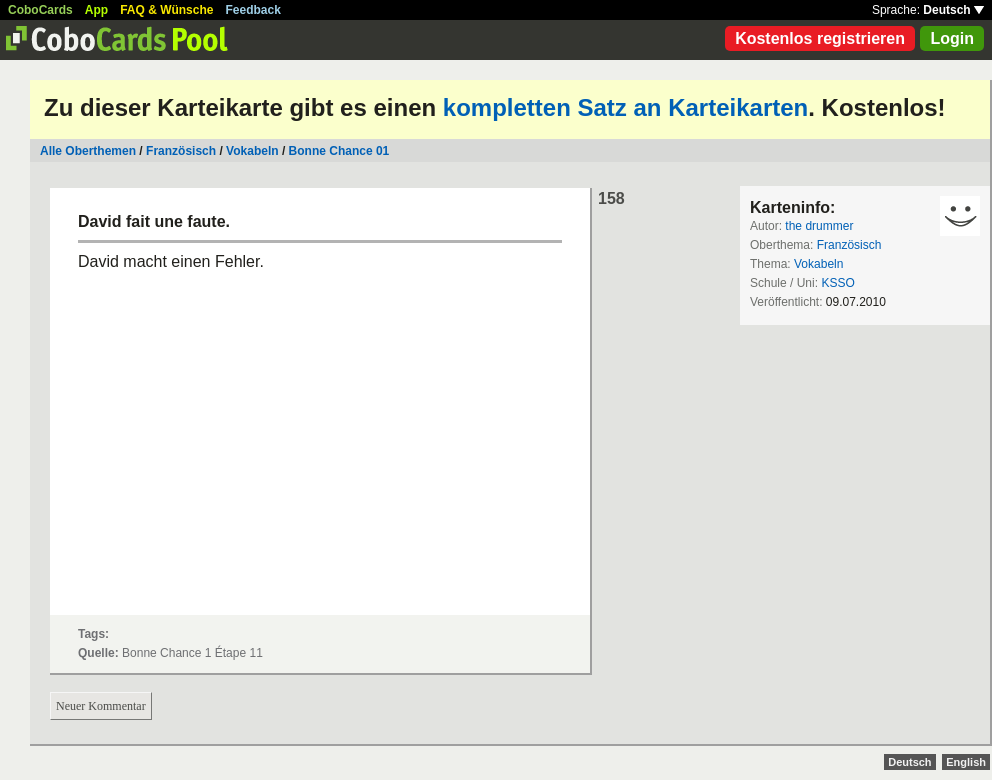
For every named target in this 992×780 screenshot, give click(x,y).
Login (952, 38)
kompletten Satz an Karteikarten (625, 107)
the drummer (819, 226)
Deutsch (953, 10)
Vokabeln (252, 151)
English (966, 762)
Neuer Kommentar (101, 706)
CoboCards (40, 10)
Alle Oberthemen (88, 151)
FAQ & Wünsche (166, 10)
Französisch (181, 151)
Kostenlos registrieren (820, 38)
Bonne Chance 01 (339, 151)
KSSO (837, 283)
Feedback (253, 10)
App (96, 10)
